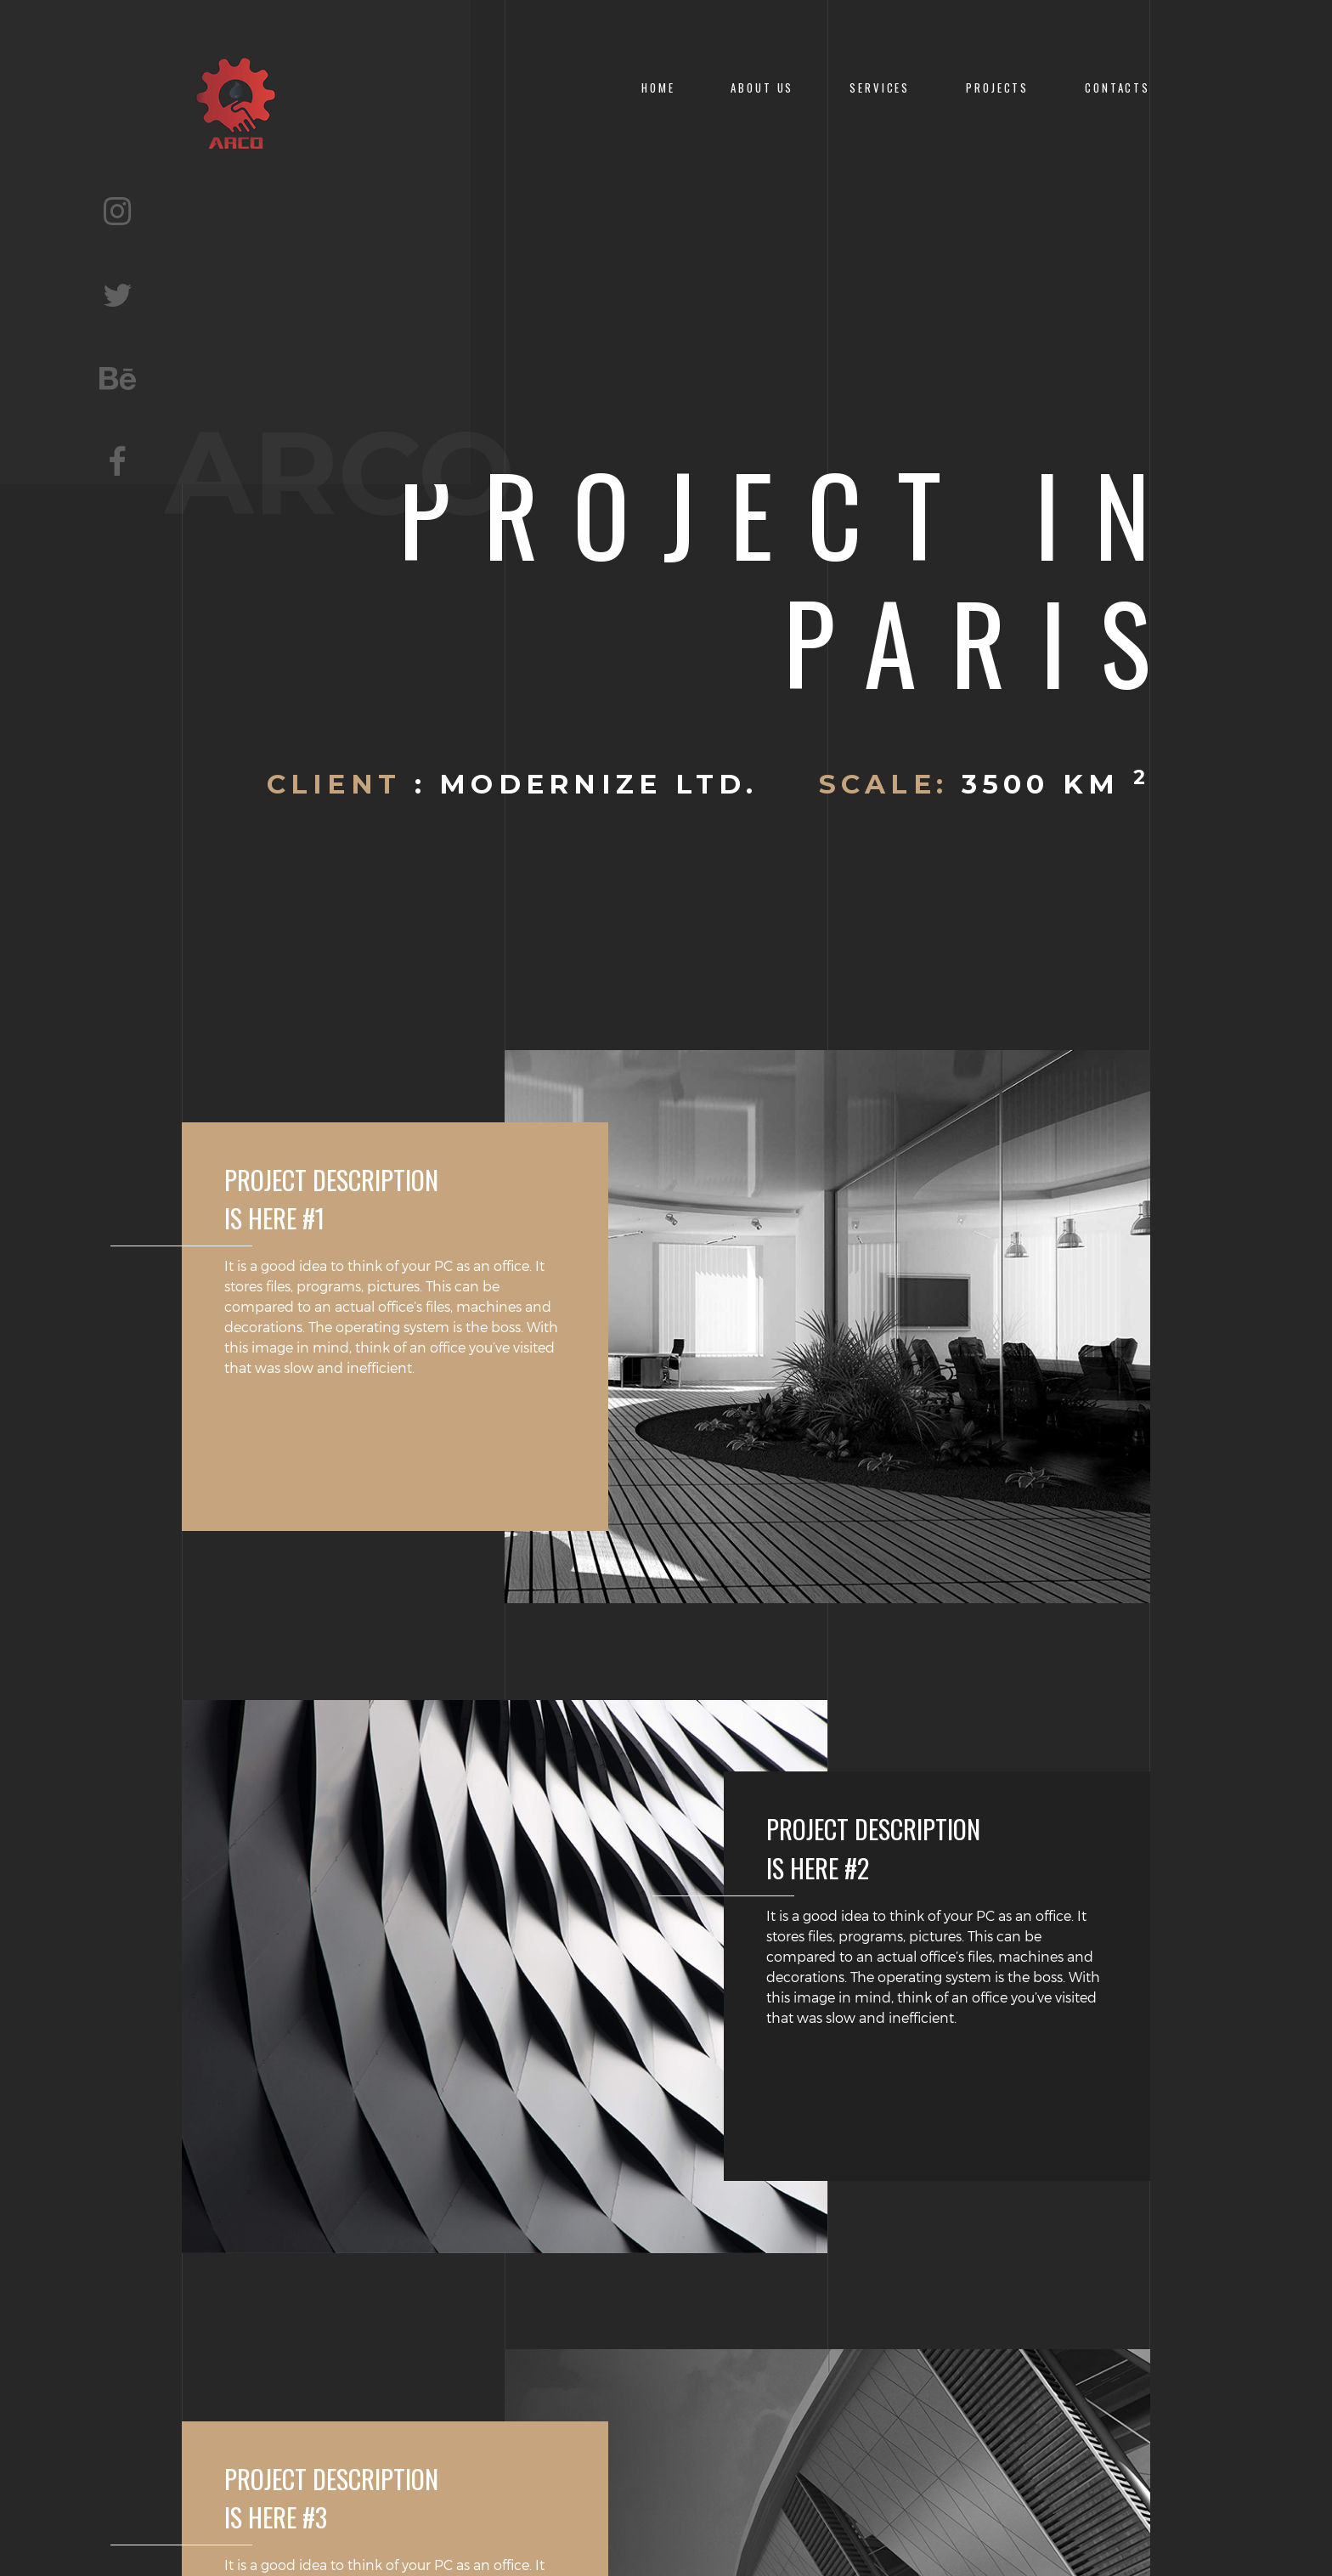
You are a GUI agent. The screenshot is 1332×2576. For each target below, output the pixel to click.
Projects (997, 88)
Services (879, 88)
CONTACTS (1117, 88)
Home (657, 88)
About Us (762, 88)
